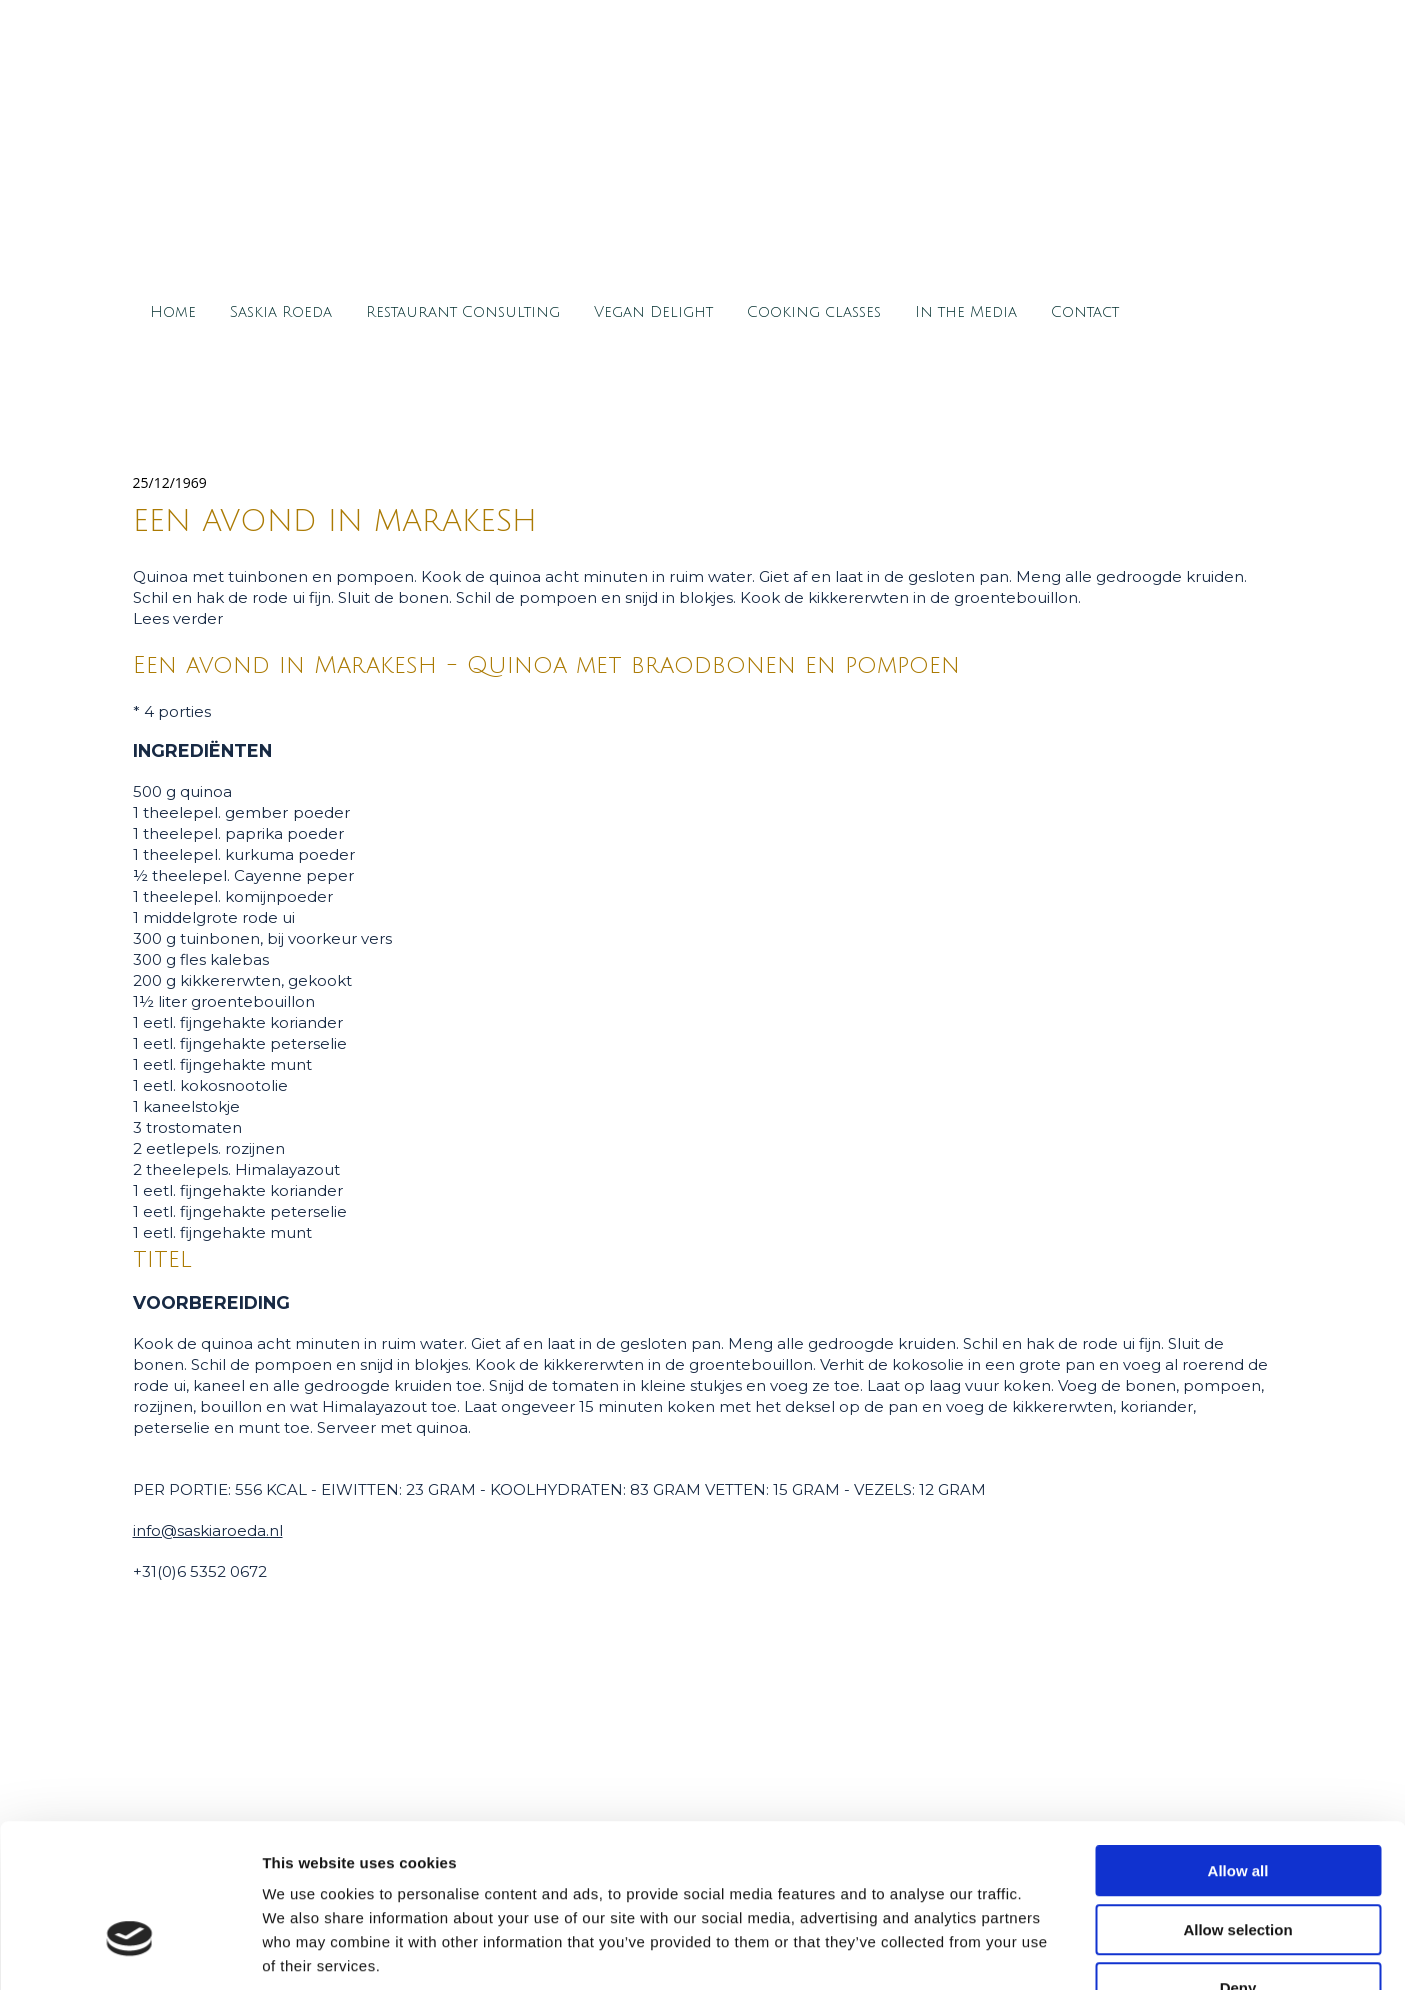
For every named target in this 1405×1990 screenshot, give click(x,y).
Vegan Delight (653, 312)
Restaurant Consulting (463, 312)
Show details (1049, 1950)
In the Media (966, 312)
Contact (1085, 312)
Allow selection (1237, 1804)
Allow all (1238, 1745)
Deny (1238, 1862)
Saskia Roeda (281, 312)
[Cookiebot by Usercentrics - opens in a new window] (129, 1951)
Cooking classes (814, 312)
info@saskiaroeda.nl (208, 1530)
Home (173, 312)
